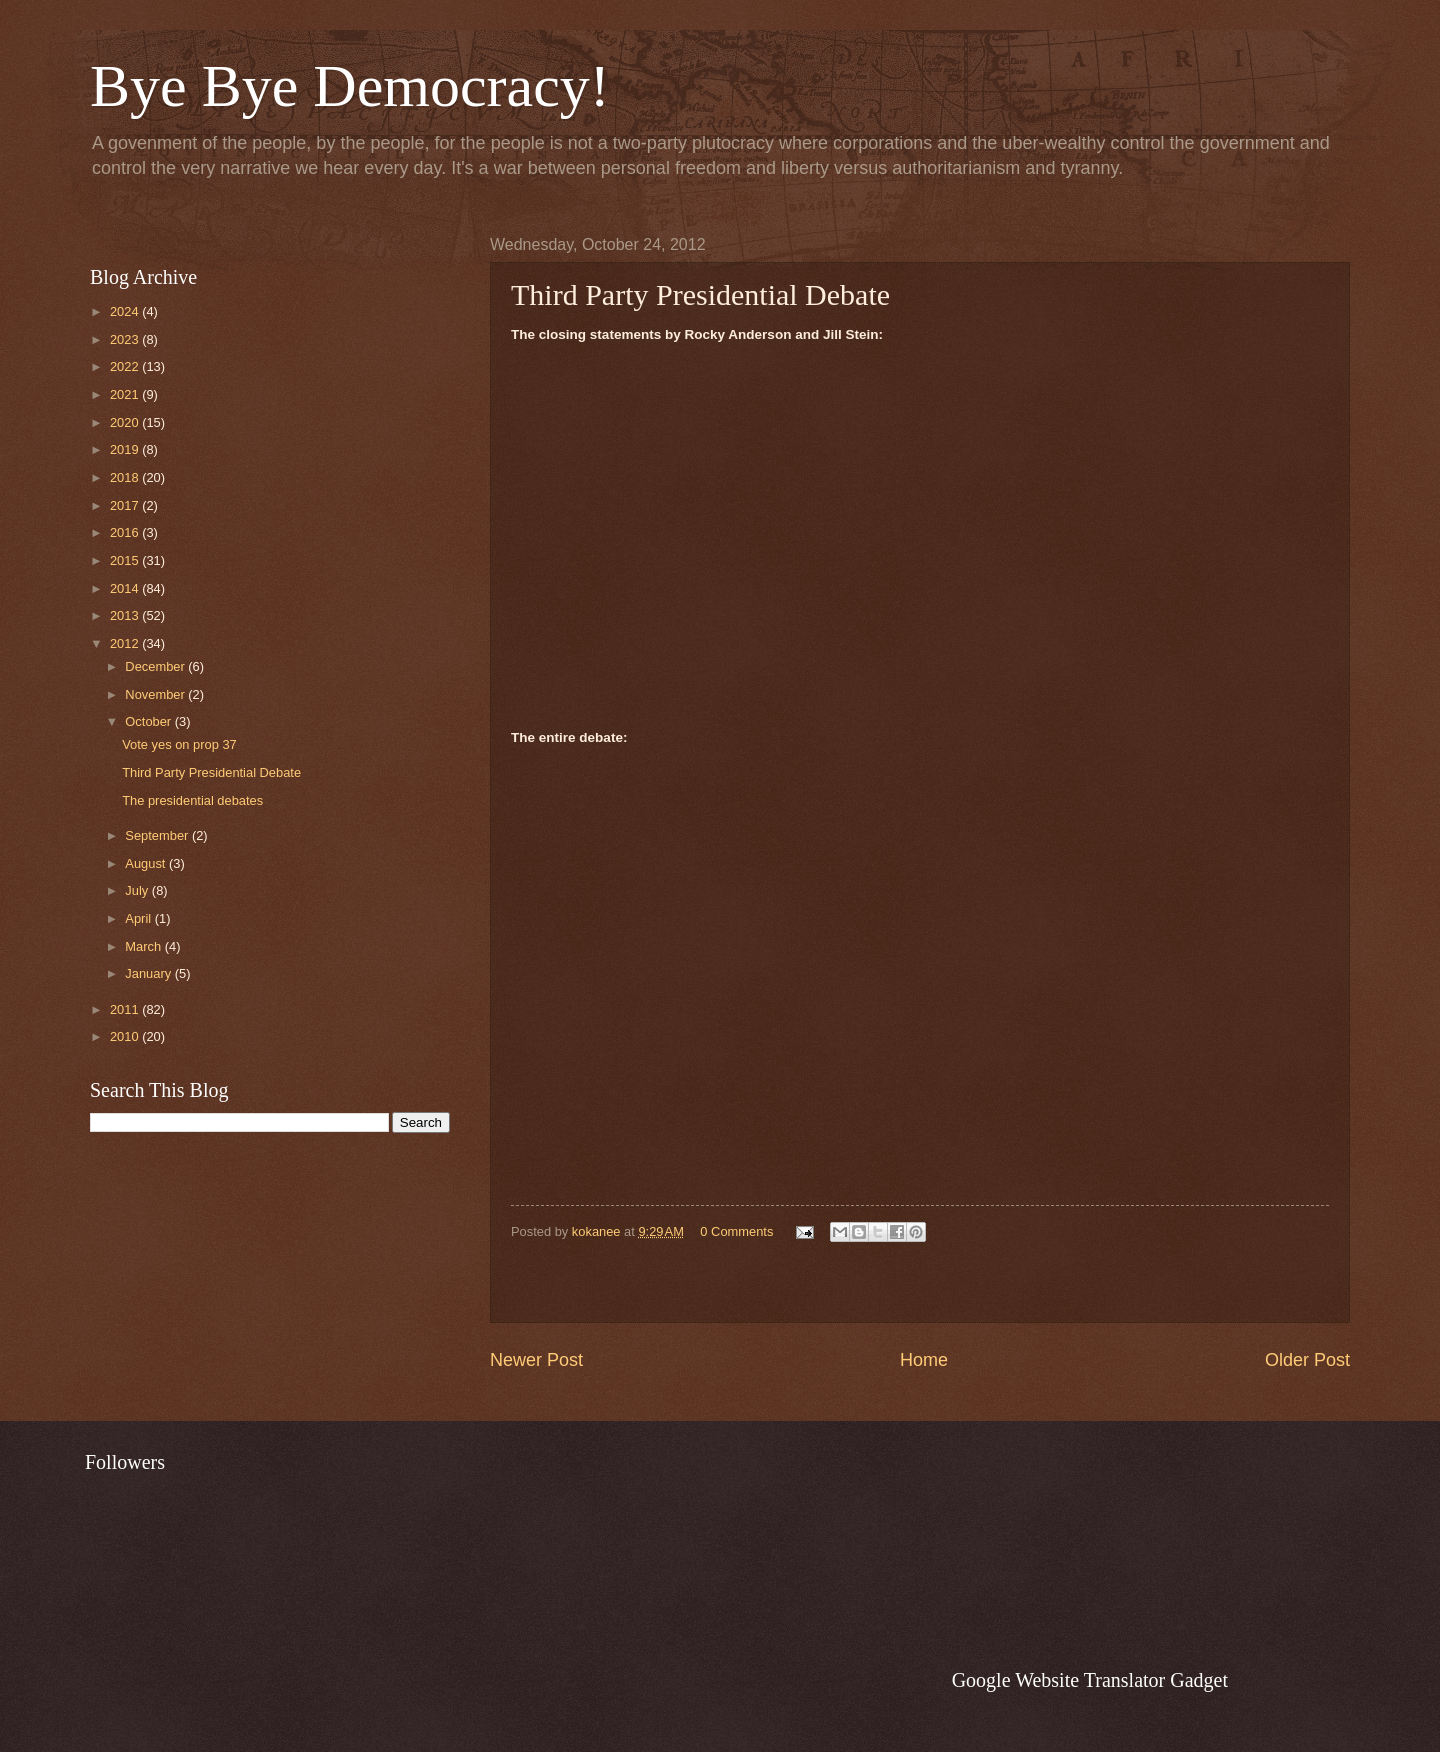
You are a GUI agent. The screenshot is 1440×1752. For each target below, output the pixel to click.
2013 (126, 615)
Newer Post (536, 1360)
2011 (126, 1009)
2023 (126, 339)
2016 (126, 532)
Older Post (1307, 1360)
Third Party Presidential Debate (211, 772)
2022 (126, 366)
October (149, 721)
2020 (126, 422)
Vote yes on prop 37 (179, 744)
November (156, 694)
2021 (126, 394)
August (147, 863)
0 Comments (736, 1231)
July (138, 890)
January (149, 973)
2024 (126, 311)
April (139, 918)
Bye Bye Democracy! (350, 86)
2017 (126, 505)
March (144, 946)
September (158, 835)
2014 (126, 588)
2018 (126, 477)
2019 (126, 449)
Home (924, 1360)
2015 (126, 560)
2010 (126, 1036)
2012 (126, 643)
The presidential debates (192, 800)
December (156, 666)
